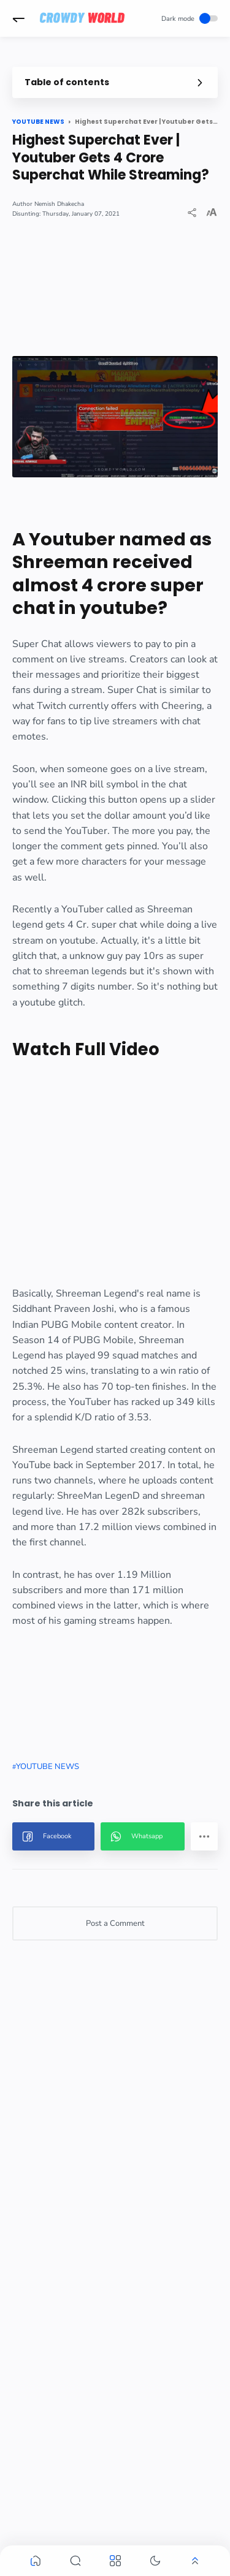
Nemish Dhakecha (59, 204)
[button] (18, 18)
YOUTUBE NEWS (47, 1766)
